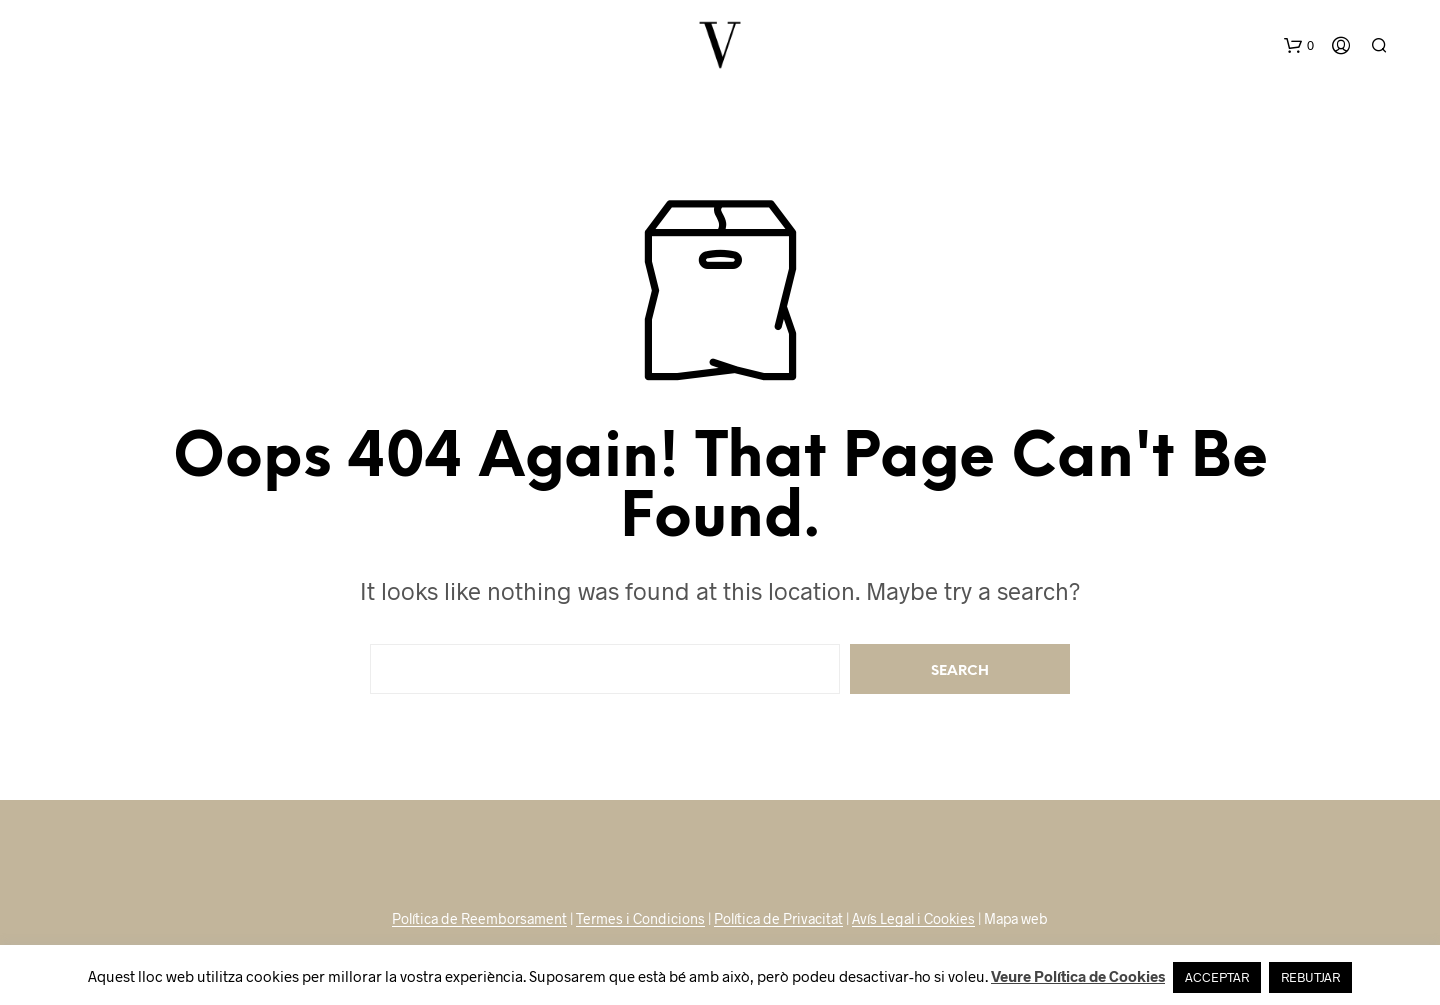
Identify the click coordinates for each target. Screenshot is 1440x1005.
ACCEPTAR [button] (1217, 977)
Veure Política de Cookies (1078, 976)
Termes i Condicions (640, 919)
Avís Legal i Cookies (913, 919)
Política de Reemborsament (479, 919)
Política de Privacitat (778, 919)
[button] (1299, 46)
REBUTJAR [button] (1310, 977)
